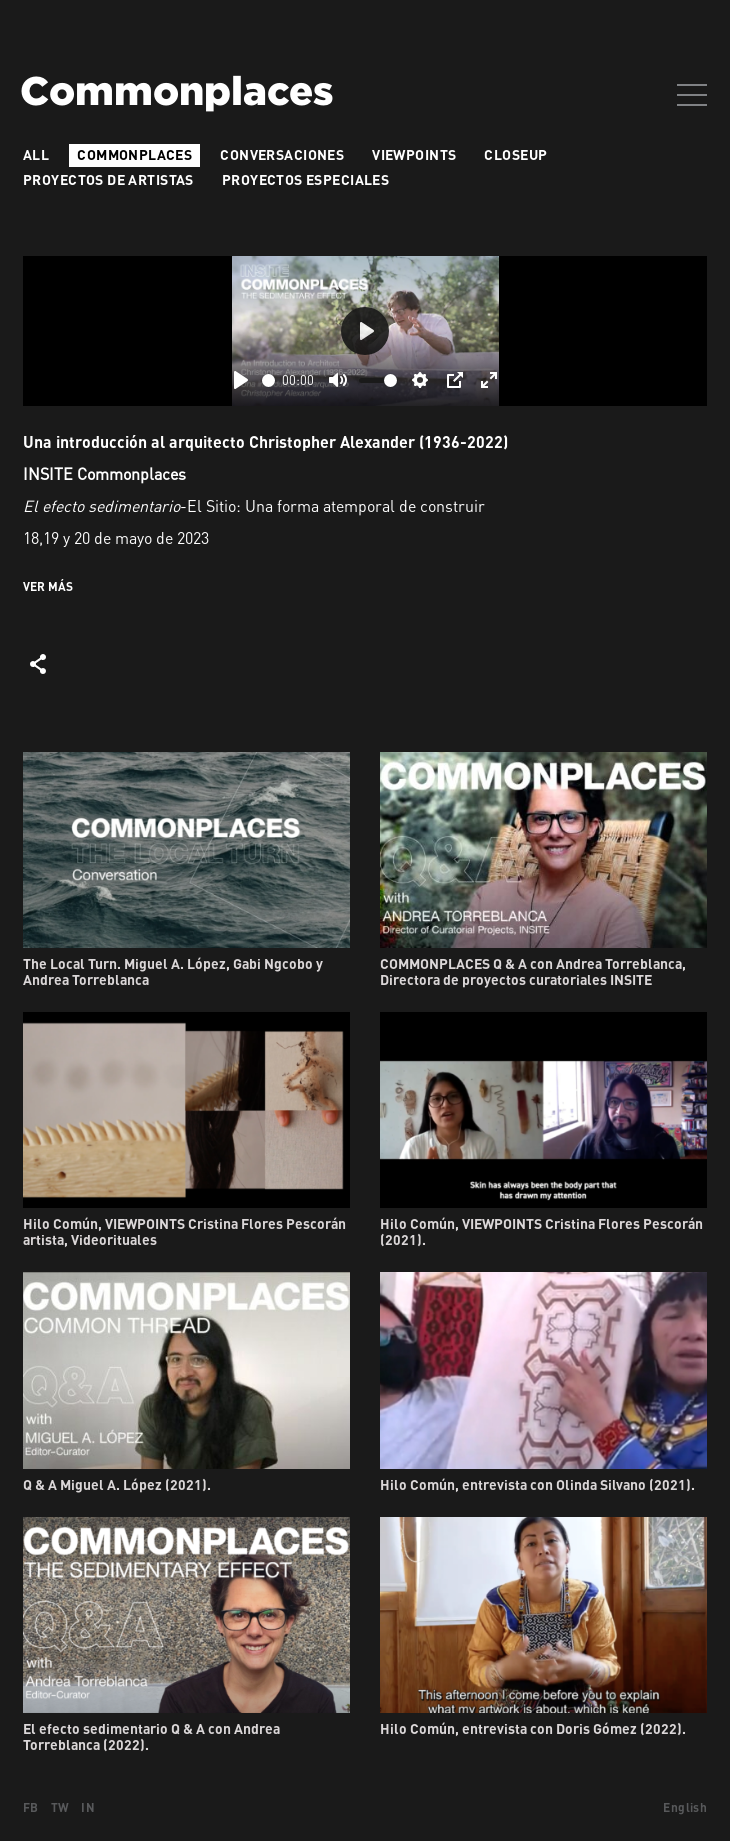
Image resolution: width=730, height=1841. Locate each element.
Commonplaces (134, 154)
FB (31, 1807)
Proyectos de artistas (108, 179)
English (685, 1807)
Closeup (515, 154)
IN (88, 1807)
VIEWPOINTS (414, 154)
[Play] (241, 380)
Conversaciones (282, 154)
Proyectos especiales (305, 179)
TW (60, 1807)
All (36, 154)
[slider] (268, 380)
